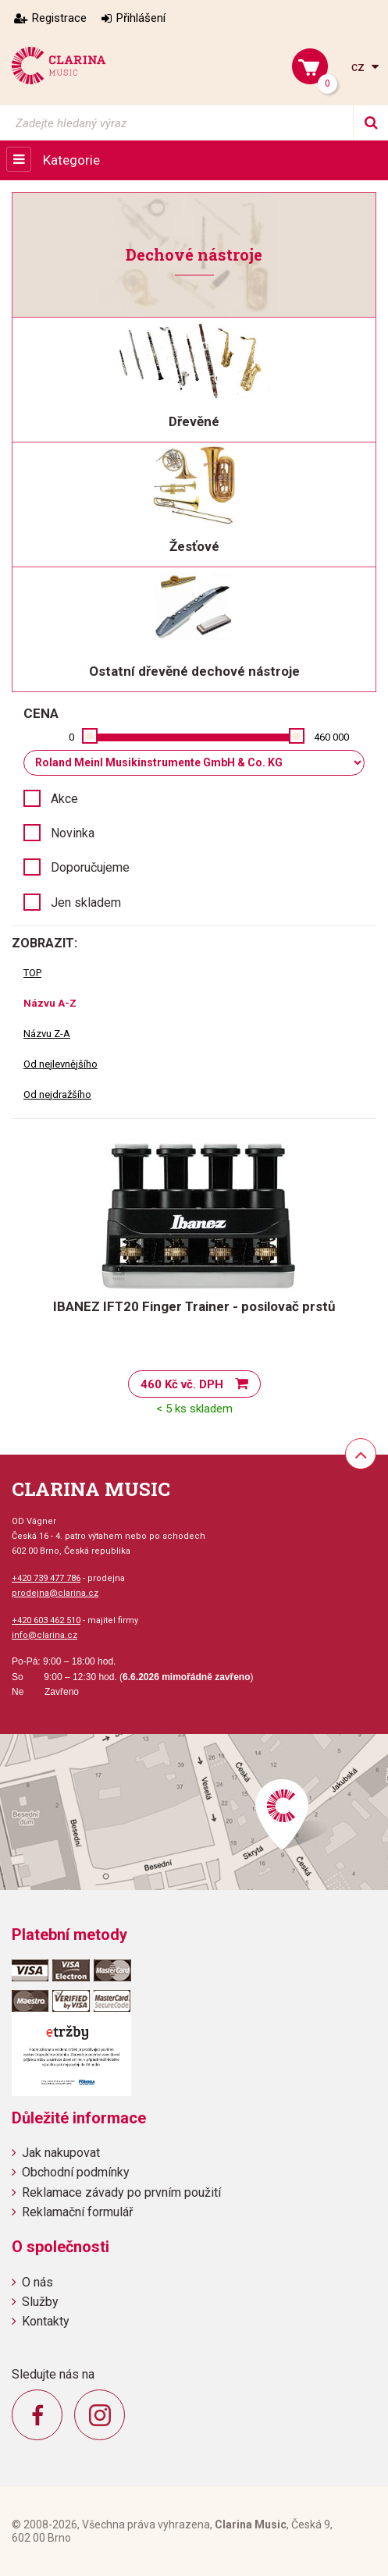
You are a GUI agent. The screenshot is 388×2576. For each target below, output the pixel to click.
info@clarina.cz (44, 1635)
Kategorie (71, 160)
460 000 (331, 737)
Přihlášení (141, 18)
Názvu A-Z (50, 1003)
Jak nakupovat (61, 2152)
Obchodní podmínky (76, 2172)
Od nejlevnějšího (60, 1064)
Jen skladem (86, 902)
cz (359, 66)
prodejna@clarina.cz (55, 1593)
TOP (32, 973)
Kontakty (45, 2321)
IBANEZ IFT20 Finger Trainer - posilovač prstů (194, 1306)
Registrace (59, 18)
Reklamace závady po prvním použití (121, 2192)
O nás (37, 2282)
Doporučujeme (90, 867)
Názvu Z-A (46, 1033)
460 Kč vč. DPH (182, 1384)
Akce (64, 798)
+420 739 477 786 (46, 1578)
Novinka (72, 833)
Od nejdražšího (57, 1094)
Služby (40, 2301)
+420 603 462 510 (46, 1620)
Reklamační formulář (77, 2212)
